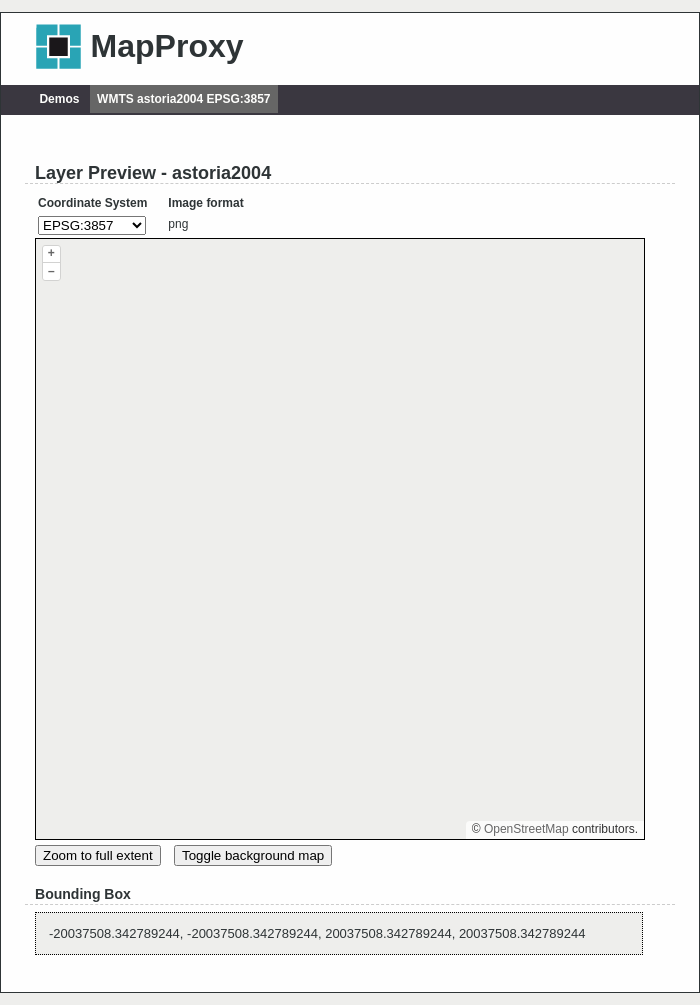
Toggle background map (253, 855)
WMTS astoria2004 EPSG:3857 (183, 99)
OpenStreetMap (526, 829)
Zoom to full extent (98, 855)
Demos (59, 99)
